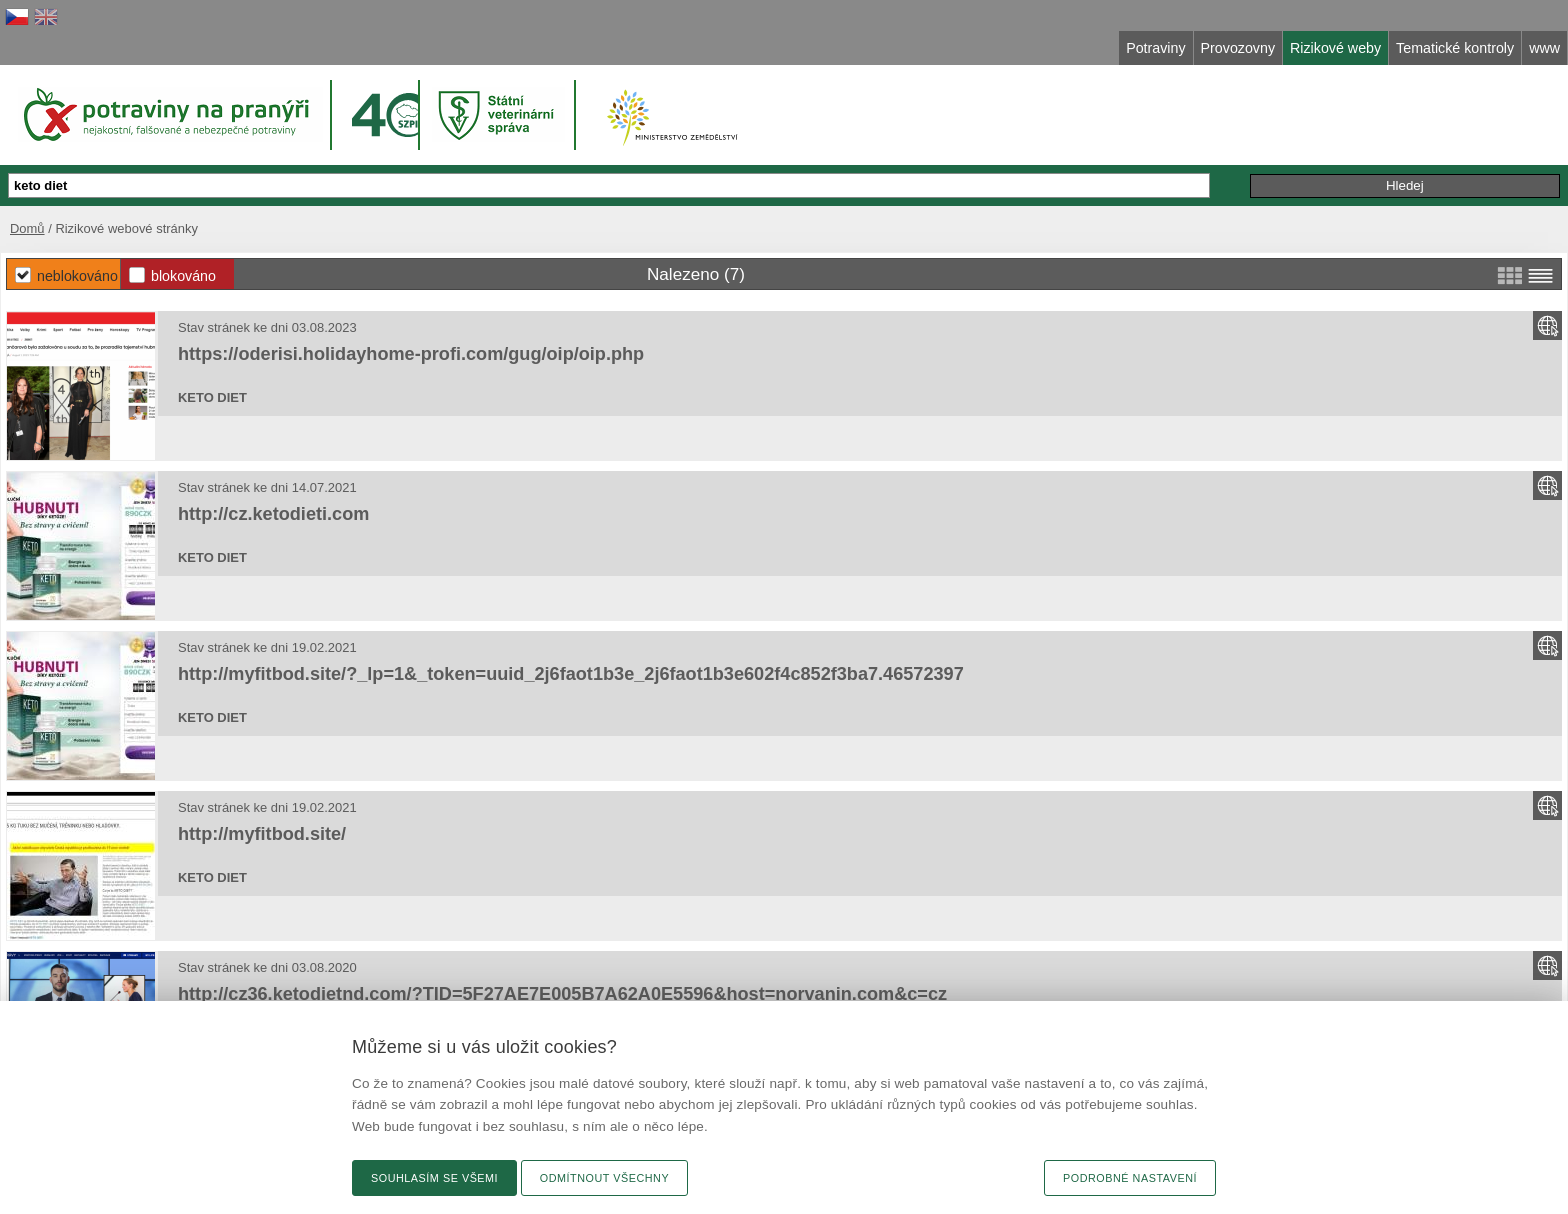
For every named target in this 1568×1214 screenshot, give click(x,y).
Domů (27, 228)
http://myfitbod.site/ (262, 834)
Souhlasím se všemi (434, 1178)
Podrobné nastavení (1130, 1178)
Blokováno (183, 276)
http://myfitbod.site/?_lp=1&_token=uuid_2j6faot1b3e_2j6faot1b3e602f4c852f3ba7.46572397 (571, 674)
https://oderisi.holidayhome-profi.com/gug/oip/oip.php (411, 354)
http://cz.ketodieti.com (273, 514)
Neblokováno (77, 276)
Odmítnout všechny (604, 1178)
